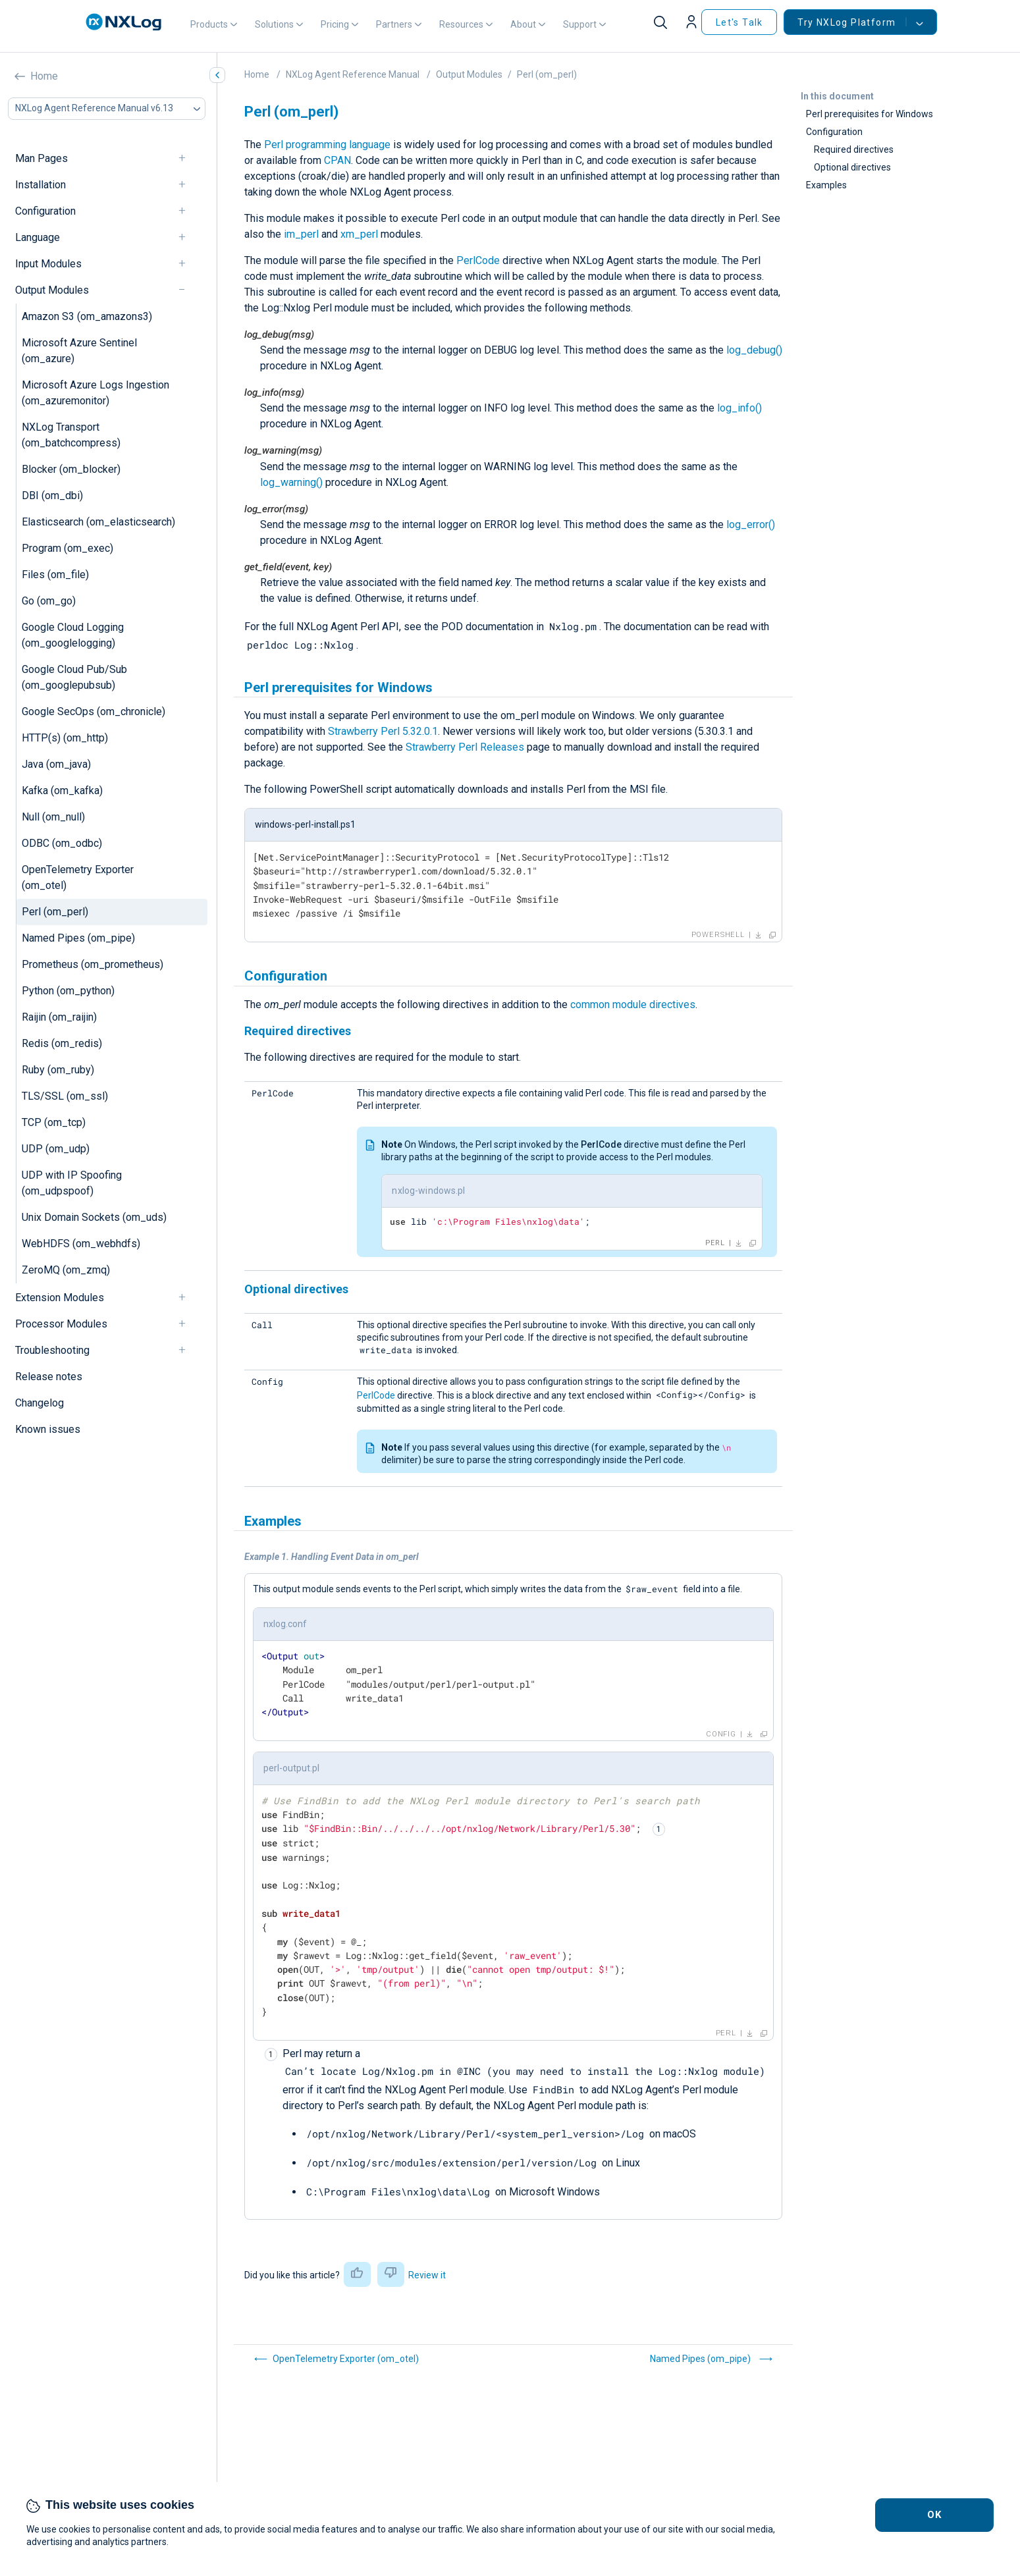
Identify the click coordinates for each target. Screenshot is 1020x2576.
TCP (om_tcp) (54, 1122)
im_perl (301, 234)
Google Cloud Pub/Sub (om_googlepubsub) (74, 677)
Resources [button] (461, 24)
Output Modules (52, 290)
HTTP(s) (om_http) (65, 738)
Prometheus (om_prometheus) (92, 964)
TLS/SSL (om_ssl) (65, 1096)
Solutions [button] (274, 24)
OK (934, 2515)
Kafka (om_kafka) (62, 790)
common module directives (632, 1004)
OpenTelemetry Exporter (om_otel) (78, 877)
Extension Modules (59, 1297)
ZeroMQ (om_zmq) (66, 1270)
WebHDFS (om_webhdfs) (81, 1243)
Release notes (48, 1376)
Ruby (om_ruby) (58, 1069)
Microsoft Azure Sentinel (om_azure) (79, 350)
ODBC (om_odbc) (62, 843)
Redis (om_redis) (62, 1043)
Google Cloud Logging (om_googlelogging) (73, 635)
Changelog (39, 1403)
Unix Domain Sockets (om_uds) (94, 1217)
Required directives (854, 149)
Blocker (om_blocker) (71, 469)
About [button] (523, 24)
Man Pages (41, 158)
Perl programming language (327, 144)
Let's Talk (739, 22)
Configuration (45, 211)
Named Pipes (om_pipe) (78, 938)
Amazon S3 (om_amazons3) (87, 316)
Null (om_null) (53, 817)
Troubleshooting (52, 1350)
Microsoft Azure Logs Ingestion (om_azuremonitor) (95, 393)
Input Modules (48, 263)
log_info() (739, 408)
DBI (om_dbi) (52, 495)
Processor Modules (61, 1324)
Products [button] (209, 24)
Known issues (47, 1429)
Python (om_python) (68, 990)
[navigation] (187, 158)
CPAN (337, 160)
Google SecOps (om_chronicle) (93, 711)
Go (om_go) (49, 601)
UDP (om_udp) (56, 1148)
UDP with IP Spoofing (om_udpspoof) (72, 1183)
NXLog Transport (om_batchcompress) (71, 435)
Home (44, 76)
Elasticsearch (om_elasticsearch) (98, 522)
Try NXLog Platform (851, 22)
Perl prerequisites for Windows (869, 114)
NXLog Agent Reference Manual (352, 74)
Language (37, 237)
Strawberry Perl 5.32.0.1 (383, 731)
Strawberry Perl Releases (465, 747)
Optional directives (852, 167)
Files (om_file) (55, 574)
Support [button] (580, 24)
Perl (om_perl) (55, 911)
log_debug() (754, 350)
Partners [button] (394, 24)
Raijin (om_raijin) (59, 1017)
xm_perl (359, 234)
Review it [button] (427, 2275)
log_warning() (291, 482)
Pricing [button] (335, 24)
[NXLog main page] (124, 22)
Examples (826, 185)
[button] (693, 22)
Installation (40, 184)
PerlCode (478, 260)
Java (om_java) (56, 764)
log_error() (750, 524)
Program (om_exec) (67, 548)
